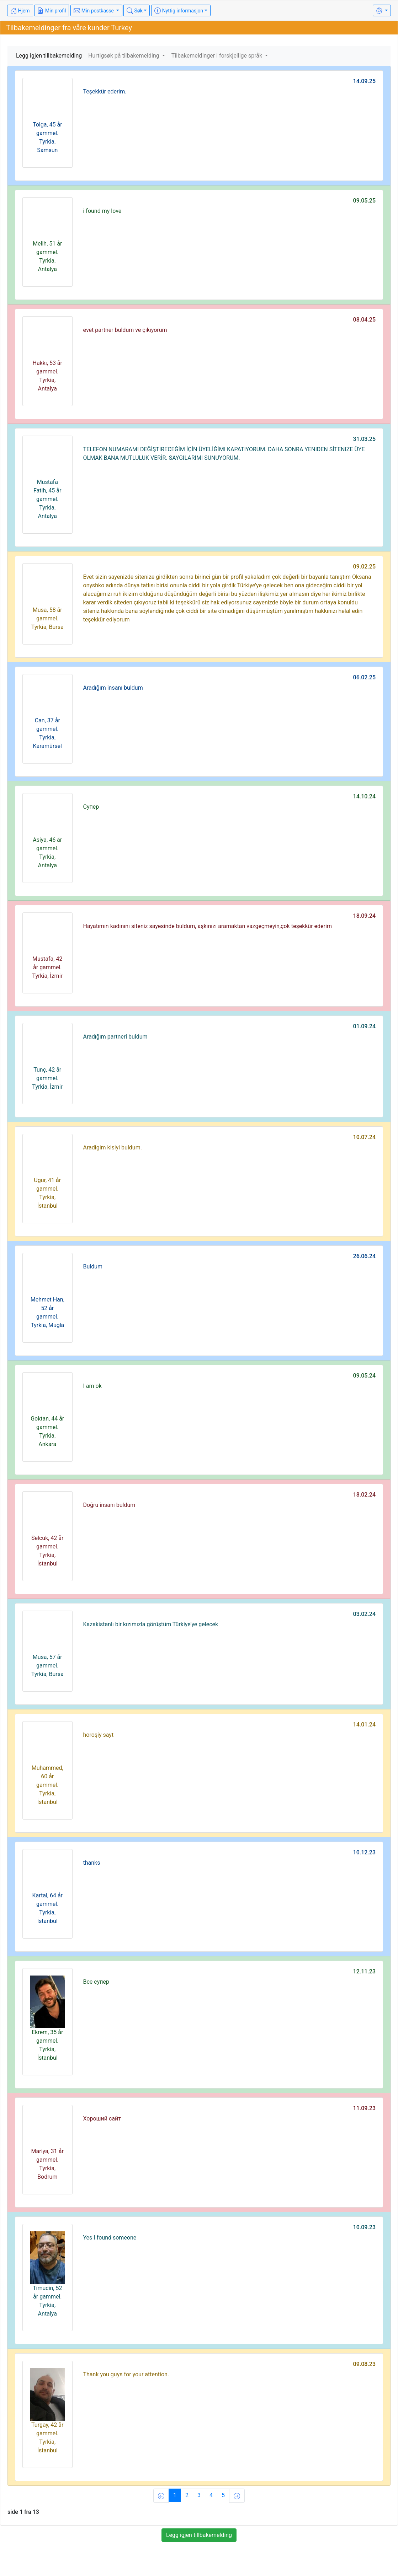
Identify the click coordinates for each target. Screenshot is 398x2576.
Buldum (93, 1266)
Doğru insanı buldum (109, 1505)
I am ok (92, 1386)
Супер (91, 806)
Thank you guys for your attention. (126, 2374)
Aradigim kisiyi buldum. (112, 1147)
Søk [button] (135, 10)
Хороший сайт (102, 2118)
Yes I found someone (110, 2237)
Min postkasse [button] (94, 10)
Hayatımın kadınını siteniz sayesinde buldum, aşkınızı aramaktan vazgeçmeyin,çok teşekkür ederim (207, 926)
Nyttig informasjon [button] (178, 10)
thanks (91, 1862)
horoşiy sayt (98, 1734)
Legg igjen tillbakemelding (49, 55)
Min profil (51, 10)
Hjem (20, 10)
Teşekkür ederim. (105, 91)
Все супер (96, 1981)
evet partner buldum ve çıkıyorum (125, 330)
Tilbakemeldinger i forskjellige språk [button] (217, 55)
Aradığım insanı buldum (113, 687)
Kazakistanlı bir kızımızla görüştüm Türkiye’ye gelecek (150, 1624)
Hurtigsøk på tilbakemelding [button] (124, 55)
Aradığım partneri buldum (115, 1036)
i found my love (102, 211)
